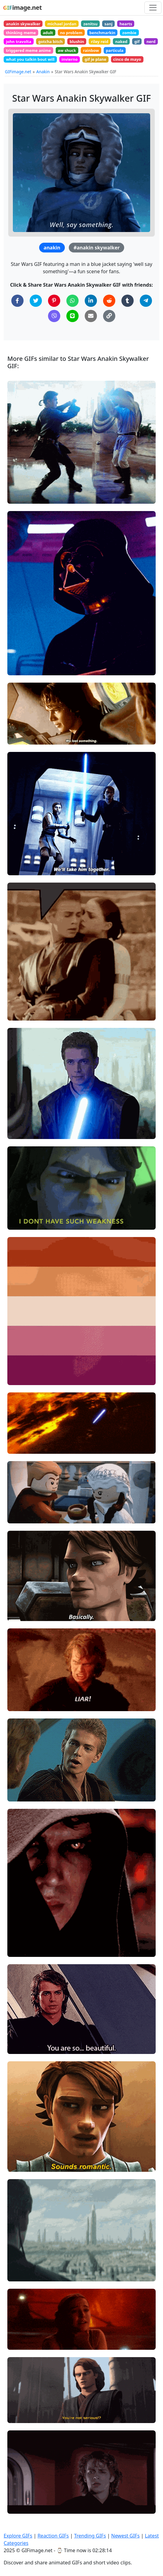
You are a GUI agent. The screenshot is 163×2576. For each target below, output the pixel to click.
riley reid (99, 41)
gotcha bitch (50, 41)
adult (48, 32)
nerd (151, 41)
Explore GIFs (18, 2535)
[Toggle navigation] (152, 8)
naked (121, 41)
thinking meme (21, 32)
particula (114, 50)
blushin (77, 41)
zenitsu (90, 24)
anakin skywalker (23, 24)
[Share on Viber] (54, 316)
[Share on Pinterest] (54, 301)
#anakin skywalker (96, 247)
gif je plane (95, 59)
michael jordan (61, 24)
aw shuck (67, 50)
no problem (71, 32)
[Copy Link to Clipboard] (109, 316)
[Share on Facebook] (17, 301)
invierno (69, 59)
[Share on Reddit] (109, 301)
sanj (109, 24)
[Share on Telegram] (146, 301)
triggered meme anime (28, 50)
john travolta (18, 41)
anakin (52, 247)
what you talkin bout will (30, 59)
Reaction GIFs (53, 2535)
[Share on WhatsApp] (72, 301)
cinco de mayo (127, 59)
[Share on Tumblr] (127, 301)
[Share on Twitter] (36, 301)
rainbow (91, 50)
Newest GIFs (125, 2535)
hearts (126, 24)
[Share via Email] (91, 316)
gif (136, 41)
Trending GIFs (90, 2535)
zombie (129, 32)
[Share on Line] (72, 316)
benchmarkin (102, 32)
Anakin (43, 71)
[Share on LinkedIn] (91, 301)
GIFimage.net (18, 71)
